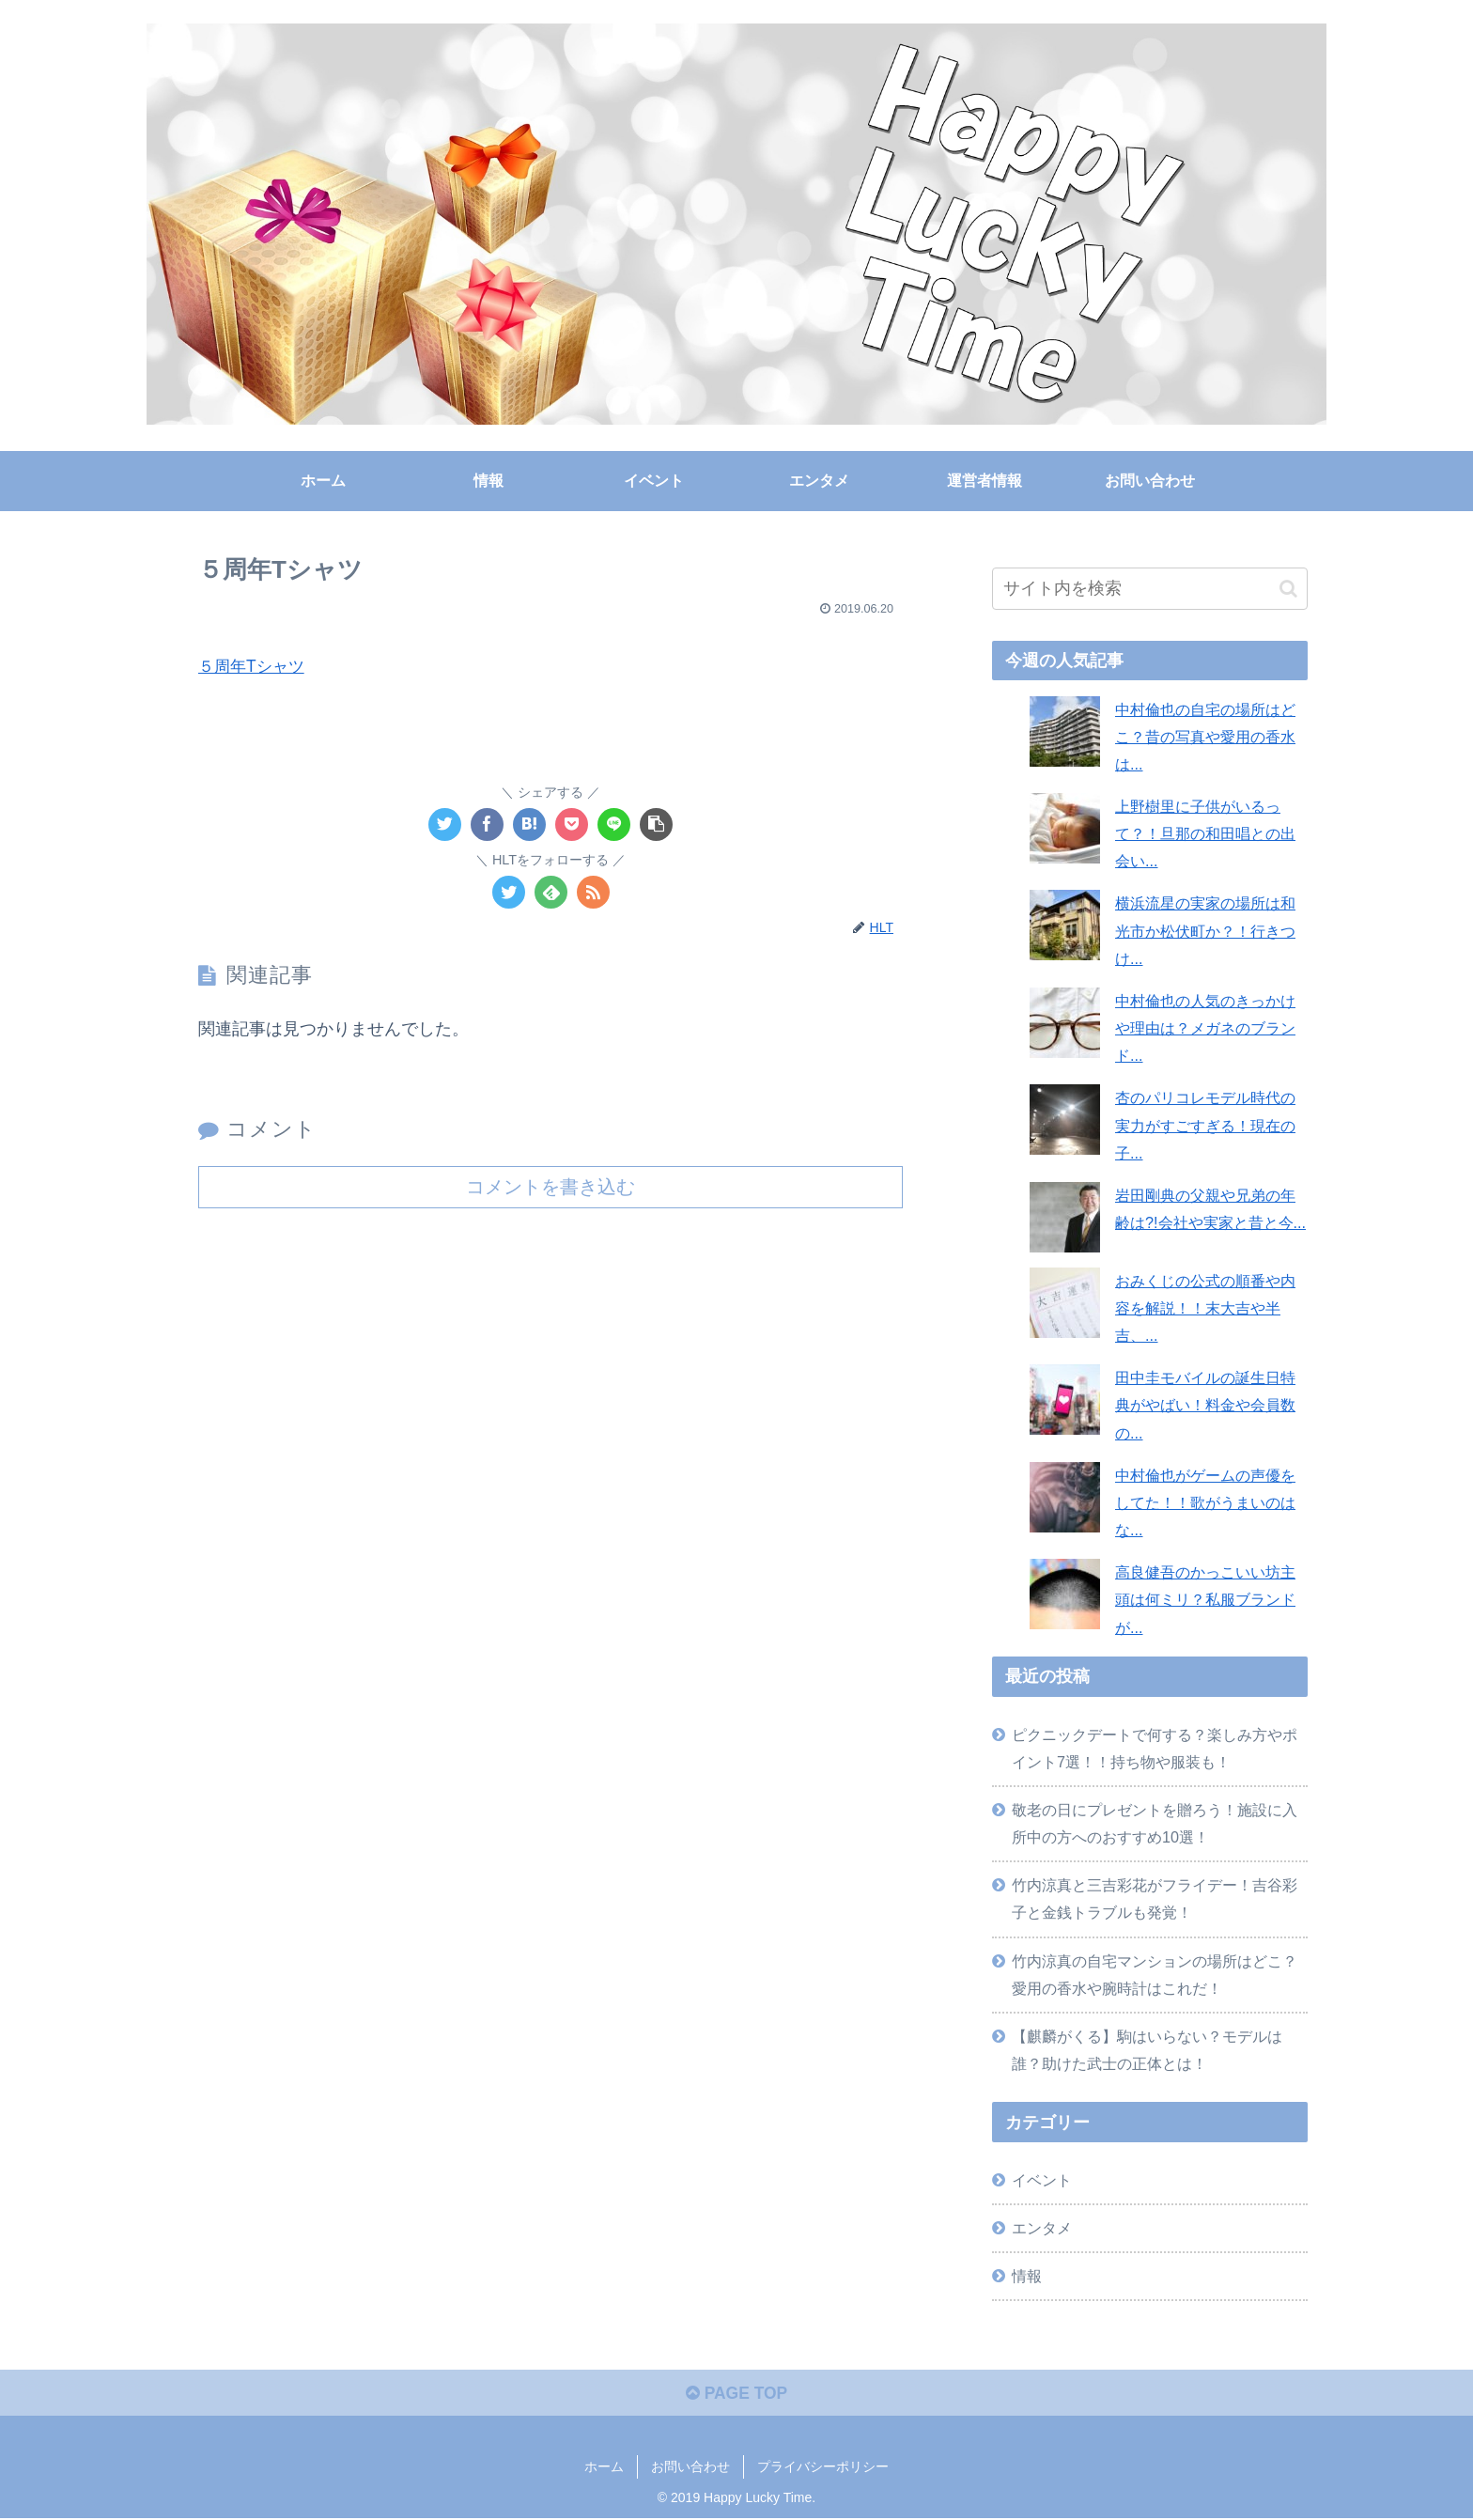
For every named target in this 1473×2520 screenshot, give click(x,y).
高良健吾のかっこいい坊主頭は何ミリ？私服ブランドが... (1205, 1599)
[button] (1288, 588)
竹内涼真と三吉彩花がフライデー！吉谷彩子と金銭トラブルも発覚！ (1154, 1898)
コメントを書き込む (550, 1186)
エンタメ (1042, 2227)
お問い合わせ (690, 2469)
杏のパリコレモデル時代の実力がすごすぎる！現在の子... (1205, 1124)
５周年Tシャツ (254, 666)
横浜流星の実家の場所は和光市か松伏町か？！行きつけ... (1205, 930)
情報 (1027, 2275)
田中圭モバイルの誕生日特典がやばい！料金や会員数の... (1205, 1404)
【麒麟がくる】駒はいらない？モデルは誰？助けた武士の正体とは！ (1147, 2050)
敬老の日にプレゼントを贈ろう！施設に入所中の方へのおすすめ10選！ (1154, 1823)
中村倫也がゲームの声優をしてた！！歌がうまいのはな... (1205, 1502)
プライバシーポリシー (823, 2469)
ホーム (604, 2469)
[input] (1150, 589)
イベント (1042, 2179)
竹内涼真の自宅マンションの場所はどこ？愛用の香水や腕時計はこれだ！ (1154, 1974)
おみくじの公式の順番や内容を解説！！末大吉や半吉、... (1205, 1308)
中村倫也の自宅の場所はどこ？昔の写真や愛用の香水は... (1205, 736)
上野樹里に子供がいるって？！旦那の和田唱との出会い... (1205, 833)
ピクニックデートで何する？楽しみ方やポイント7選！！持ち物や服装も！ (1154, 1748)
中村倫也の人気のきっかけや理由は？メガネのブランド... (1205, 1028)
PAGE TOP (736, 2395)
